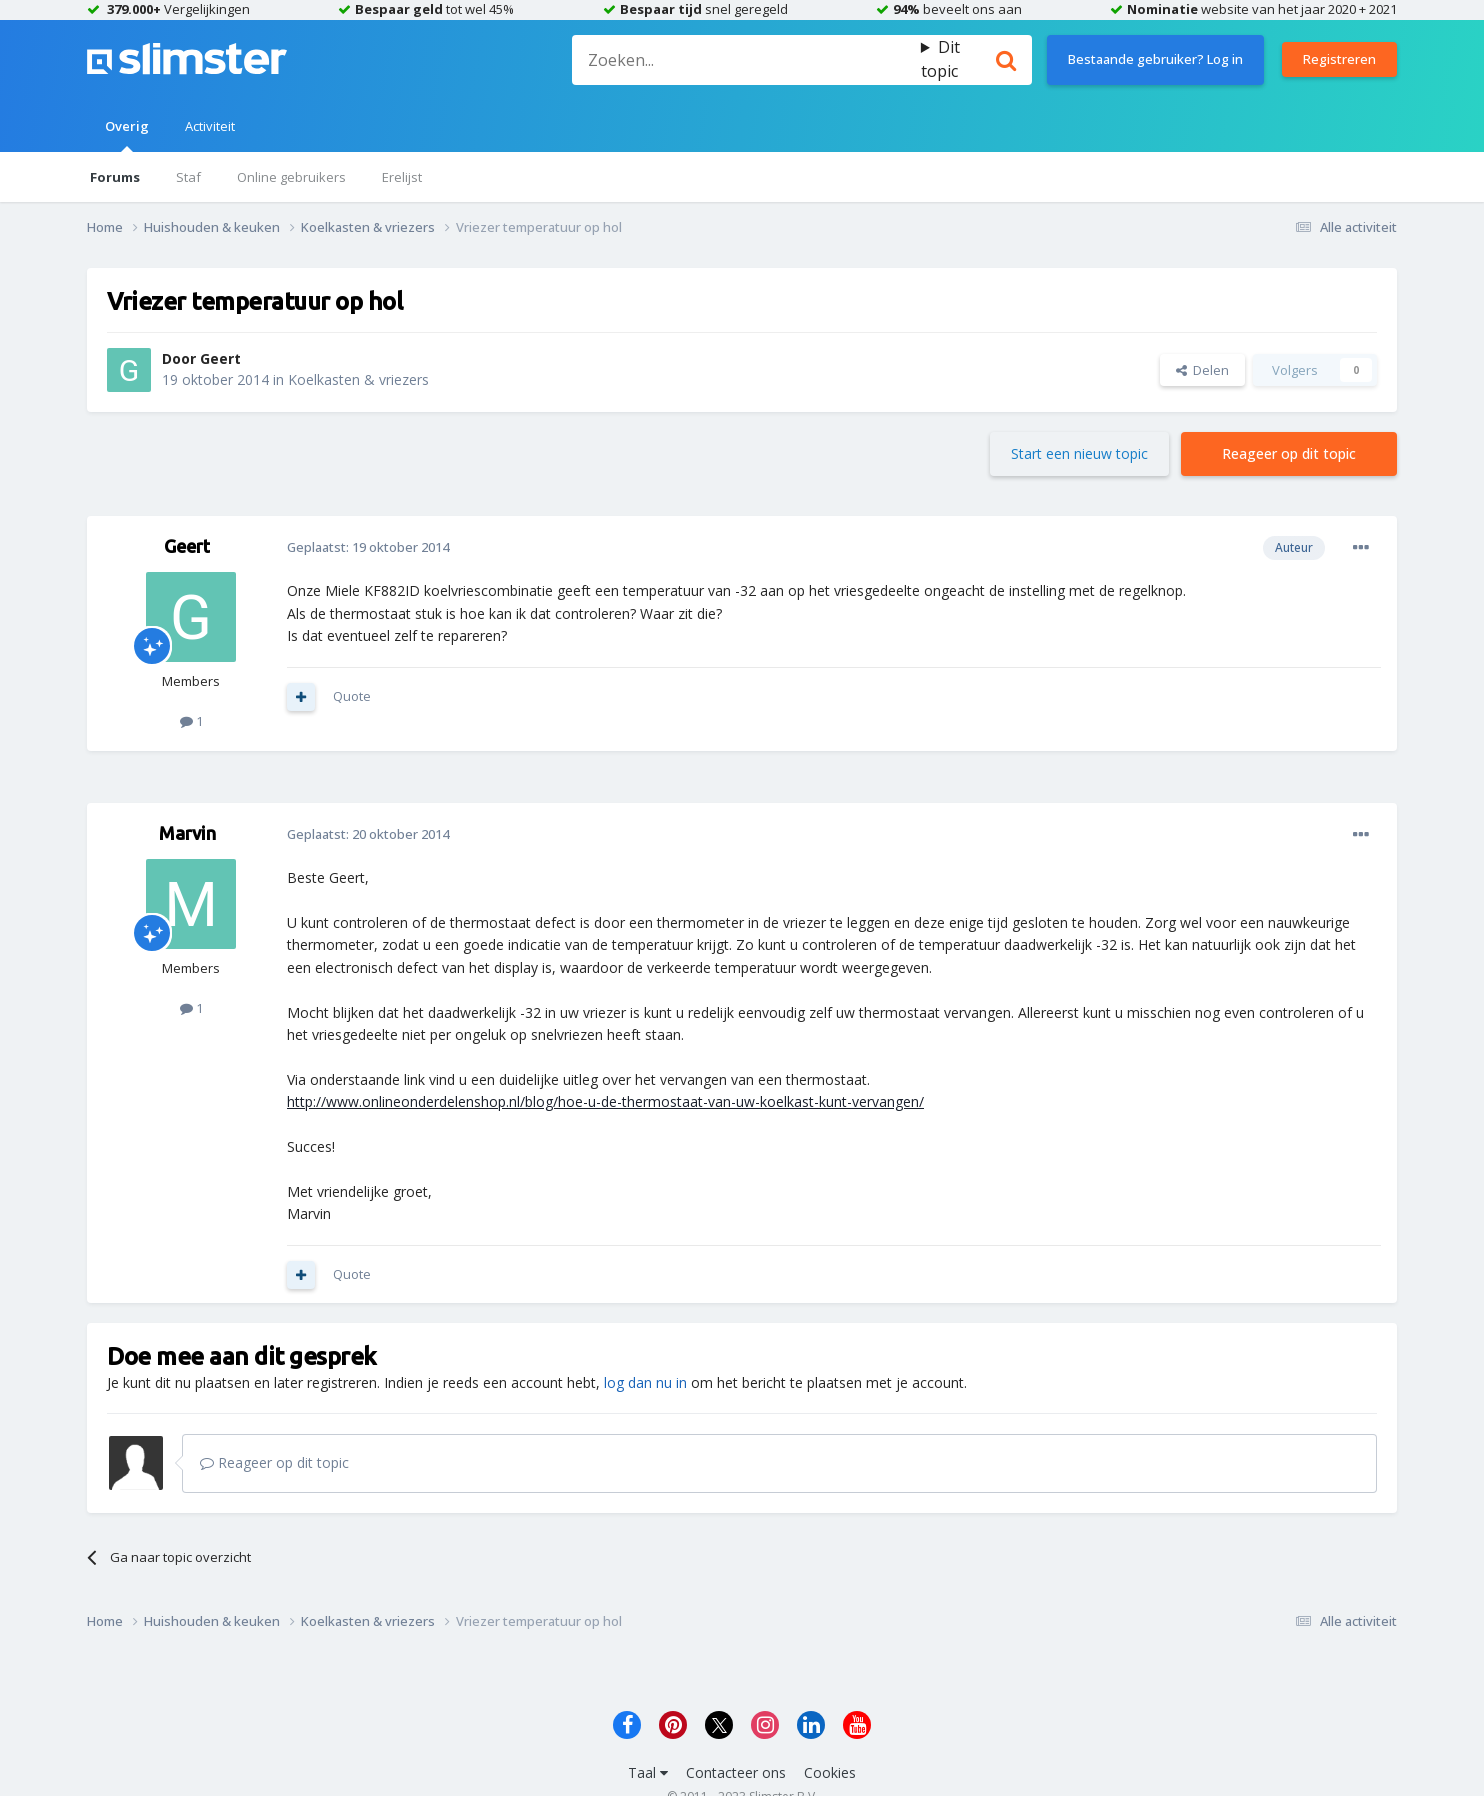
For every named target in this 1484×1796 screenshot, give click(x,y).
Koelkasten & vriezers (358, 379)
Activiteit (210, 126)
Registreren (1339, 59)
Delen (1202, 370)
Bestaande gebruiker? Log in (1155, 59)
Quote (352, 696)
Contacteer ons (736, 1772)
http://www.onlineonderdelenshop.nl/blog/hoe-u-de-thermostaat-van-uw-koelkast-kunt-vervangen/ (605, 1101)
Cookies (830, 1772)
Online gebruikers (291, 177)
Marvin (187, 833)
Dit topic (940, 59)
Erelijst (402, 177)
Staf (188, 177)
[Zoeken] (746, 60)
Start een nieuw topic (1079, 453)
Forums (115, 177)
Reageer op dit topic (1289, 453)
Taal (648, 1772)
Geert (220, 358)
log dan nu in (645, 1382)
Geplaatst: (368, 547)
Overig (127, 134)
